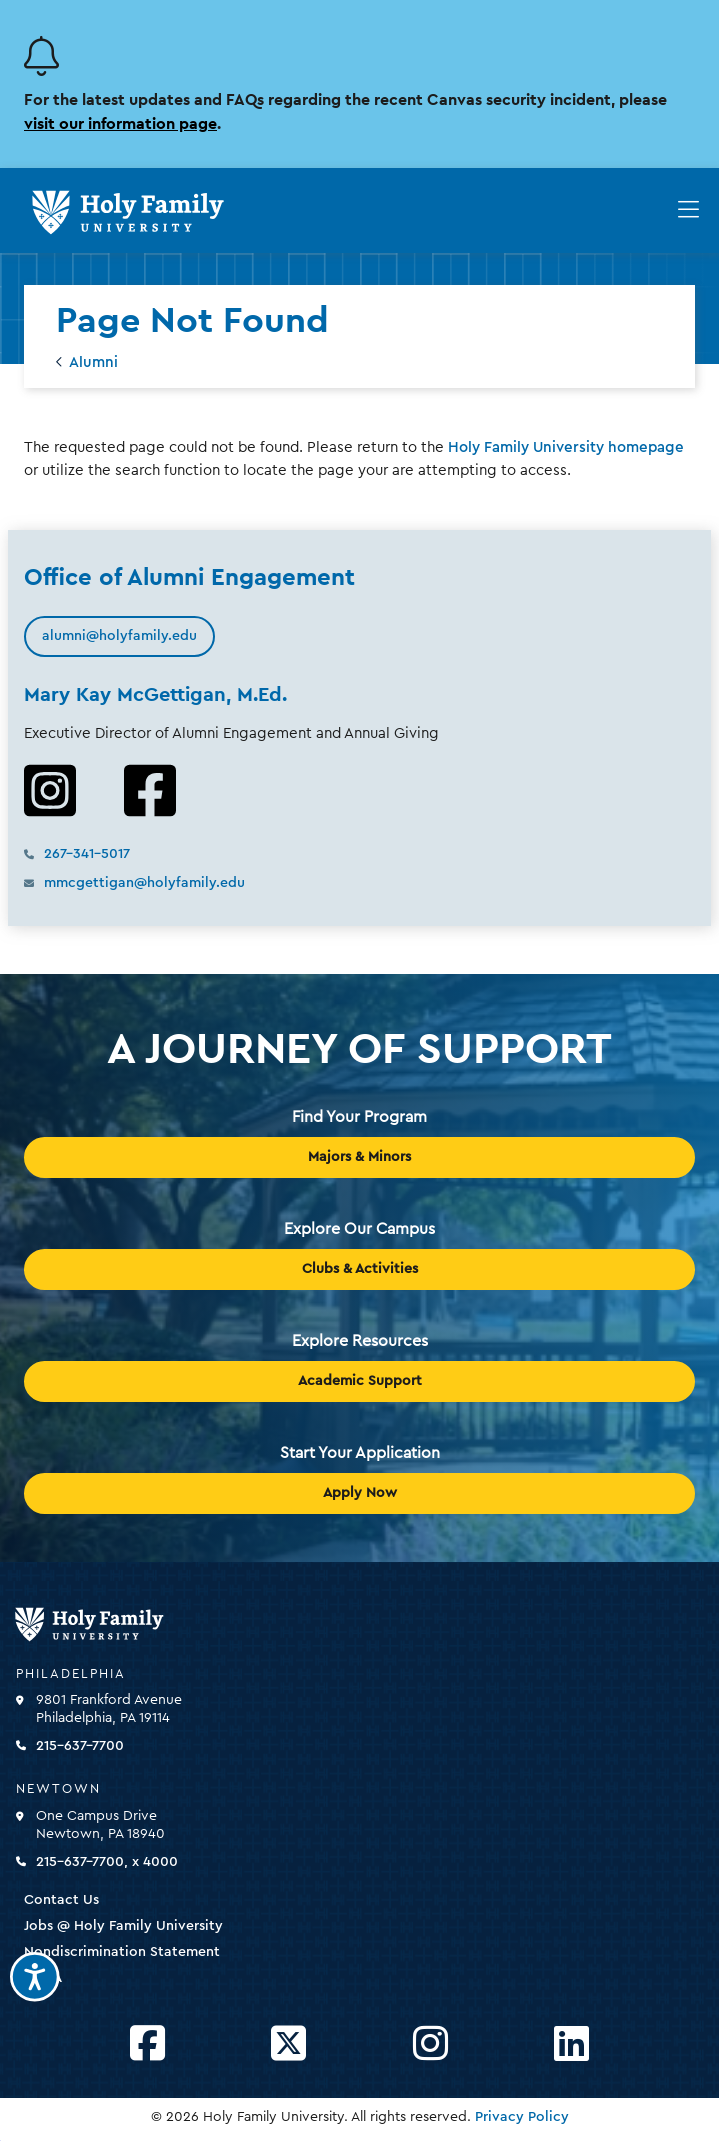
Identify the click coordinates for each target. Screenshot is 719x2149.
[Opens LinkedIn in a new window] (571, 2044)
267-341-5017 (87, 854)
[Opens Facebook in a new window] (147, 2044)
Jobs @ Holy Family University (123, 1926)
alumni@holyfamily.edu (119, 636)
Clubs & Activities (360, 1269)
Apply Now (360, 1493)
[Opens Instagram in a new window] (430, 2044)
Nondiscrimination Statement (122, 1952)
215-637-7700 (80, 1746)
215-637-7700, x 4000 (107, 1862)
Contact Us (61, 1900)
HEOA (43, 1978)
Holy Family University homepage (566, 447)
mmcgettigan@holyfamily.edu (144, 883)
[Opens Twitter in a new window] (288, 2044)
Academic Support (360, 1381)
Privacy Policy (522, 2117)
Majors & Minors (359, 1157)
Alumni (93, 362)
